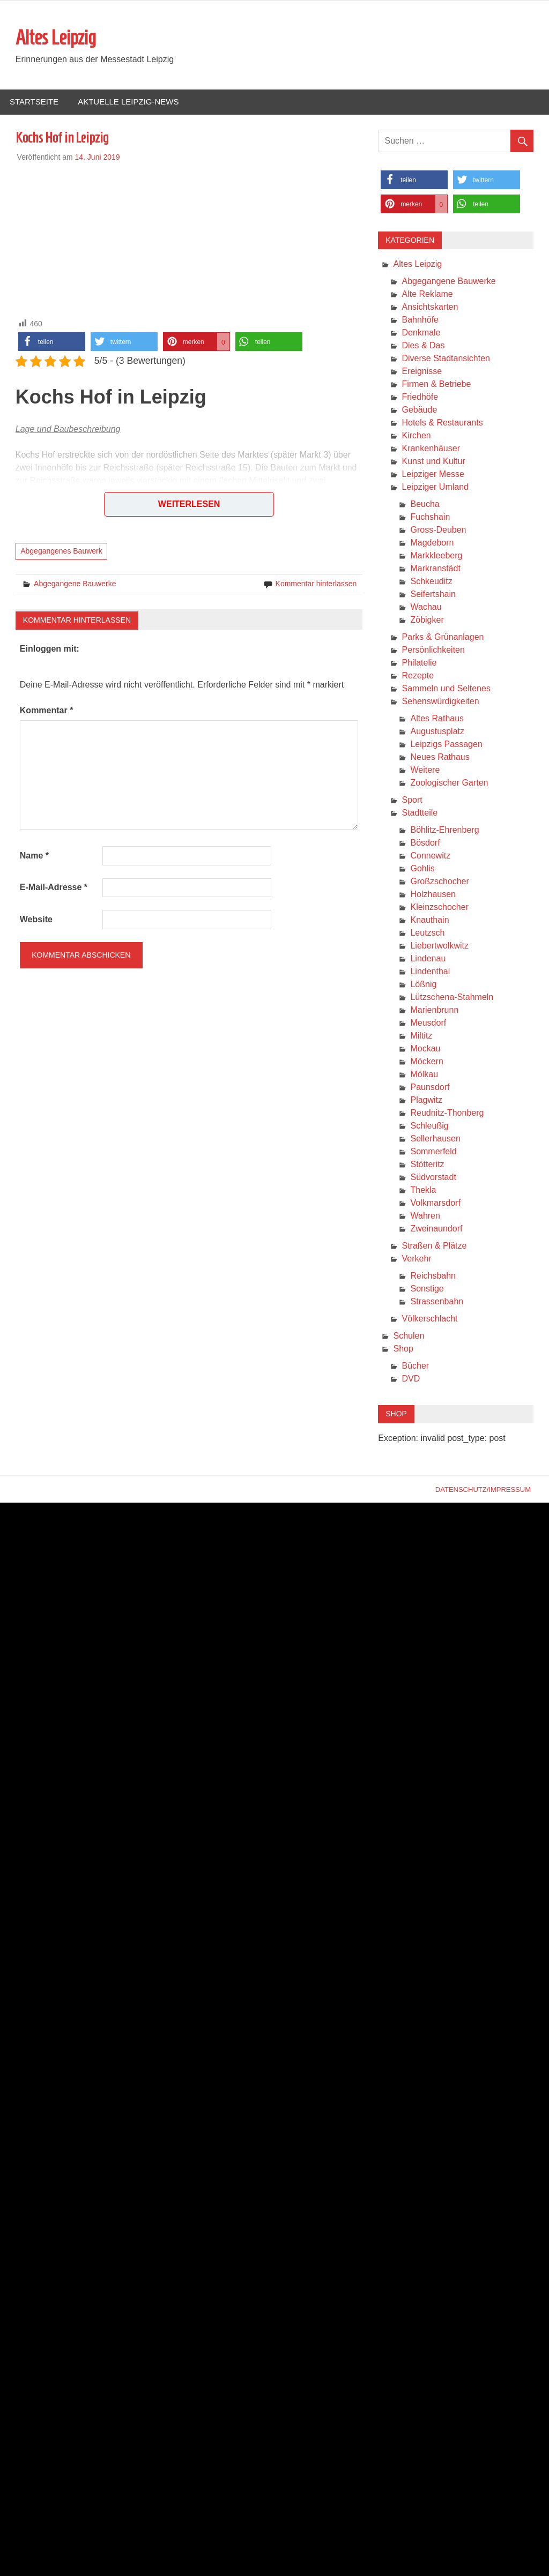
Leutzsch (427, 932)
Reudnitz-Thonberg (447, 1112)
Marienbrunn (434, 1009)
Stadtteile (419, 812)
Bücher (415, 1365)
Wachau (425, 606)
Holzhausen (433, 894)
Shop (403, 1348)
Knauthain (429, 919)
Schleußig (429, 1125)
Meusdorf (428, 1022)
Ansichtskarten (430, 306)
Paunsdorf (429, 1087)
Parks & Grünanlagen (443, 636)
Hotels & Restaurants (442, 422)
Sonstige (426, 1288)
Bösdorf (425, 842)
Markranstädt (435, 568)
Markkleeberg (436, 555)
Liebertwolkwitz (439, 945)
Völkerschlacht (429, 1318)
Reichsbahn (433, 1275)
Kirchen (416, 435)
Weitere (425, 769)
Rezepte (418, 675)
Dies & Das (423, 345)
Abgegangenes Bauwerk (61, 551)
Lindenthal (430, 971)
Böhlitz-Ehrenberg (444, 829)
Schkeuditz (431, 581)
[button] (51, 341)
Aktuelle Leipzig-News (128, 101)
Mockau (425, 1048)
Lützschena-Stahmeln (451, 997)
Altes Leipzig (56, 37)
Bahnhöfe (420, 319)
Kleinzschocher (439, 907)
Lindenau (428, 958)
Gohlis (422, 868)
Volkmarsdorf (435, 1202)
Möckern (426, 1061)
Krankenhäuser (431, 448)
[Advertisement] (189, 238)
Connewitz (430, 855)
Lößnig (423, 984)
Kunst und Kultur (433, 461)
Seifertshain (433, 594)
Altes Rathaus (437, 718)
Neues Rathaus (439, 756)
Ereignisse (422, 371)
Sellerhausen (435, 1138)
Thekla (423, 1189)
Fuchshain (430, 516)
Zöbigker (426, 619)
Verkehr (416, 1258)
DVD (411, 1378)
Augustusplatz (437, 731)
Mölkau (424, 1074)
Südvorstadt (433, 1177)
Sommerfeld (433, 1151)
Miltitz (421, 1035)
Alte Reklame (427, 293)
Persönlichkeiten (433, 649)
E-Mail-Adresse (53, 887)
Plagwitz (426, 1099)
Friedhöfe (420, 396)
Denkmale (421, 332)
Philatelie (419, 662)
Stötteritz (427, 1164)
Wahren (425, 1215)
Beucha (424, 504)
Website (36, 919)
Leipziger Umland (435, 486)
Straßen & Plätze (434, 1245)
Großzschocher (439, 881)
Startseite (34, 101)
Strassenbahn (436, 1301)
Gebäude (419, 409)
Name (34, 855)
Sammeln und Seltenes (446, 688)
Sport (412, 799)
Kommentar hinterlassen (316, 583)
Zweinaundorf (436, 1228)
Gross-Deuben (438, 529)
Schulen (408, 1335)
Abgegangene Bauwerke (75, 583)
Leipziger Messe (433, 474)
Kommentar (46, 710)
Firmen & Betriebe (436, 384)
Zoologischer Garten (449, 782)
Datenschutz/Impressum (483, 1489)
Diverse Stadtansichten (446, 358)
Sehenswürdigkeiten (440, 701)
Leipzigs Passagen (446, 744)
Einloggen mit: (49, 648)
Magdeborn (432, 542)
